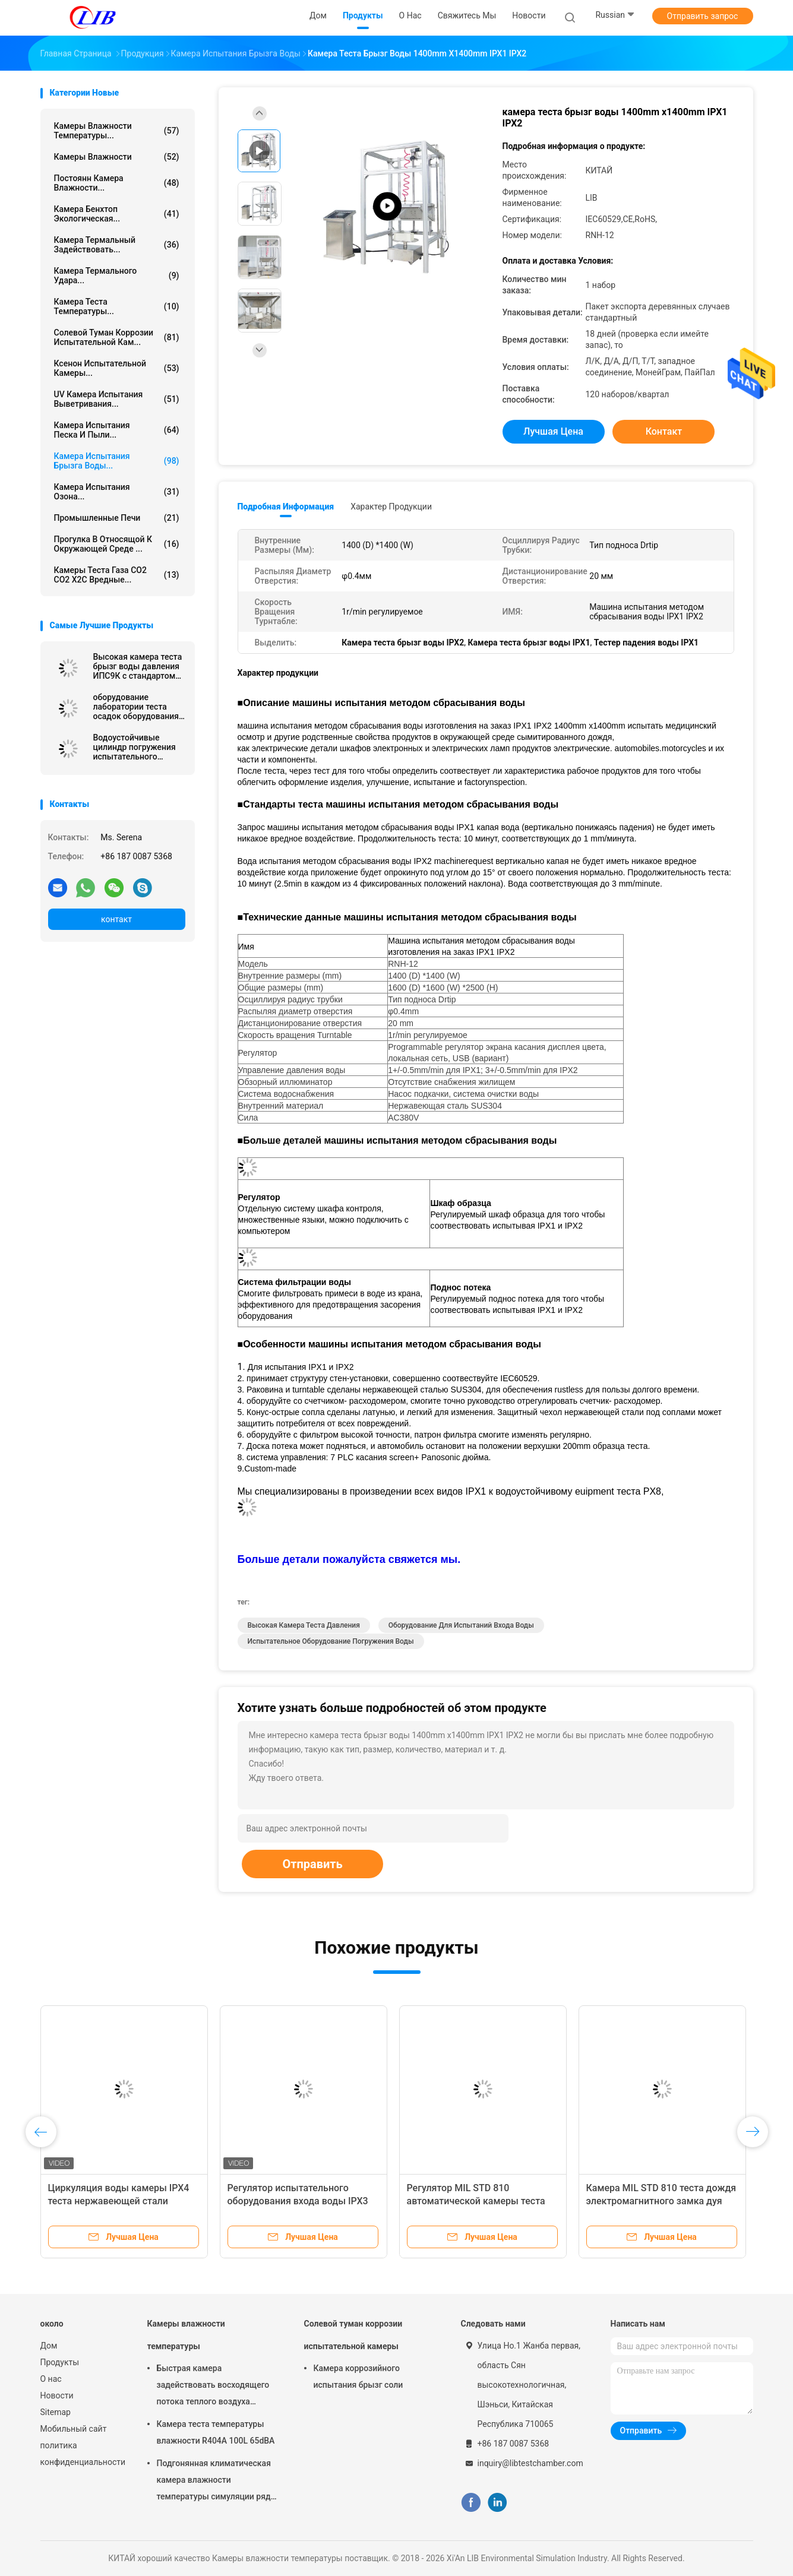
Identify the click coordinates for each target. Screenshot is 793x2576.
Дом (49, 2345)
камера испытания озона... (116, 491)
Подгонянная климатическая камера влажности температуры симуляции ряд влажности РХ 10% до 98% (214, 2481)
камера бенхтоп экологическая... (116, 213)
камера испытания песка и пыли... (116, 429)
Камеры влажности (116, 157)
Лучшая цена (553, 431)
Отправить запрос (702, 16)
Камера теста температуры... (116, 306)
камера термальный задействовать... (116, 244)
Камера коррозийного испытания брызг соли (358, 2376)
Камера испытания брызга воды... (116, 460)
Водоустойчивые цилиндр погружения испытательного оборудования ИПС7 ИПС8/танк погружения (139, 747)
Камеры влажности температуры (186, 2335)
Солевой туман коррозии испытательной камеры (353, 2335)
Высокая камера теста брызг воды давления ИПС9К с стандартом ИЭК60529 (137, 666)
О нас (51, 2379)
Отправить (312, 1864)
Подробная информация (286, 506)
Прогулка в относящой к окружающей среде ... (116, 543)
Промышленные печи (116, 518)
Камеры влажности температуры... (116, 130)
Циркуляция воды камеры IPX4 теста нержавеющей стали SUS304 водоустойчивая (118, 2201)
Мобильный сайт (73, 2428)
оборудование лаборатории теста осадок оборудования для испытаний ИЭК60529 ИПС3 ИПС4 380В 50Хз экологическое (137, 706)
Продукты (60, 2362)
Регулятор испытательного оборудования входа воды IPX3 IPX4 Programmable (298, 2201)
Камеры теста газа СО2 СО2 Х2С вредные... (116, 574)
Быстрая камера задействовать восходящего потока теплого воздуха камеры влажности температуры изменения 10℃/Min (213, 2386)
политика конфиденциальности (82, 2454)
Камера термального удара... (116, 275)
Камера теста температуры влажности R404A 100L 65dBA (216, 2432)
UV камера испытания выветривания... (116, 399)
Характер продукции (391, 506)
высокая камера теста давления (304, 1625)
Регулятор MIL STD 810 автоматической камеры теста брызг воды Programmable (476, 2201)
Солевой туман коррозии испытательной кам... (116, 337)
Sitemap (55, 2412)
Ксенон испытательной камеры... (116, 368)
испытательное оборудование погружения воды (331, 1641)
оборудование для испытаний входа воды (461, 1625)
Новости (57, 2395)
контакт (116, 919)
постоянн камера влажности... (116, 182)
